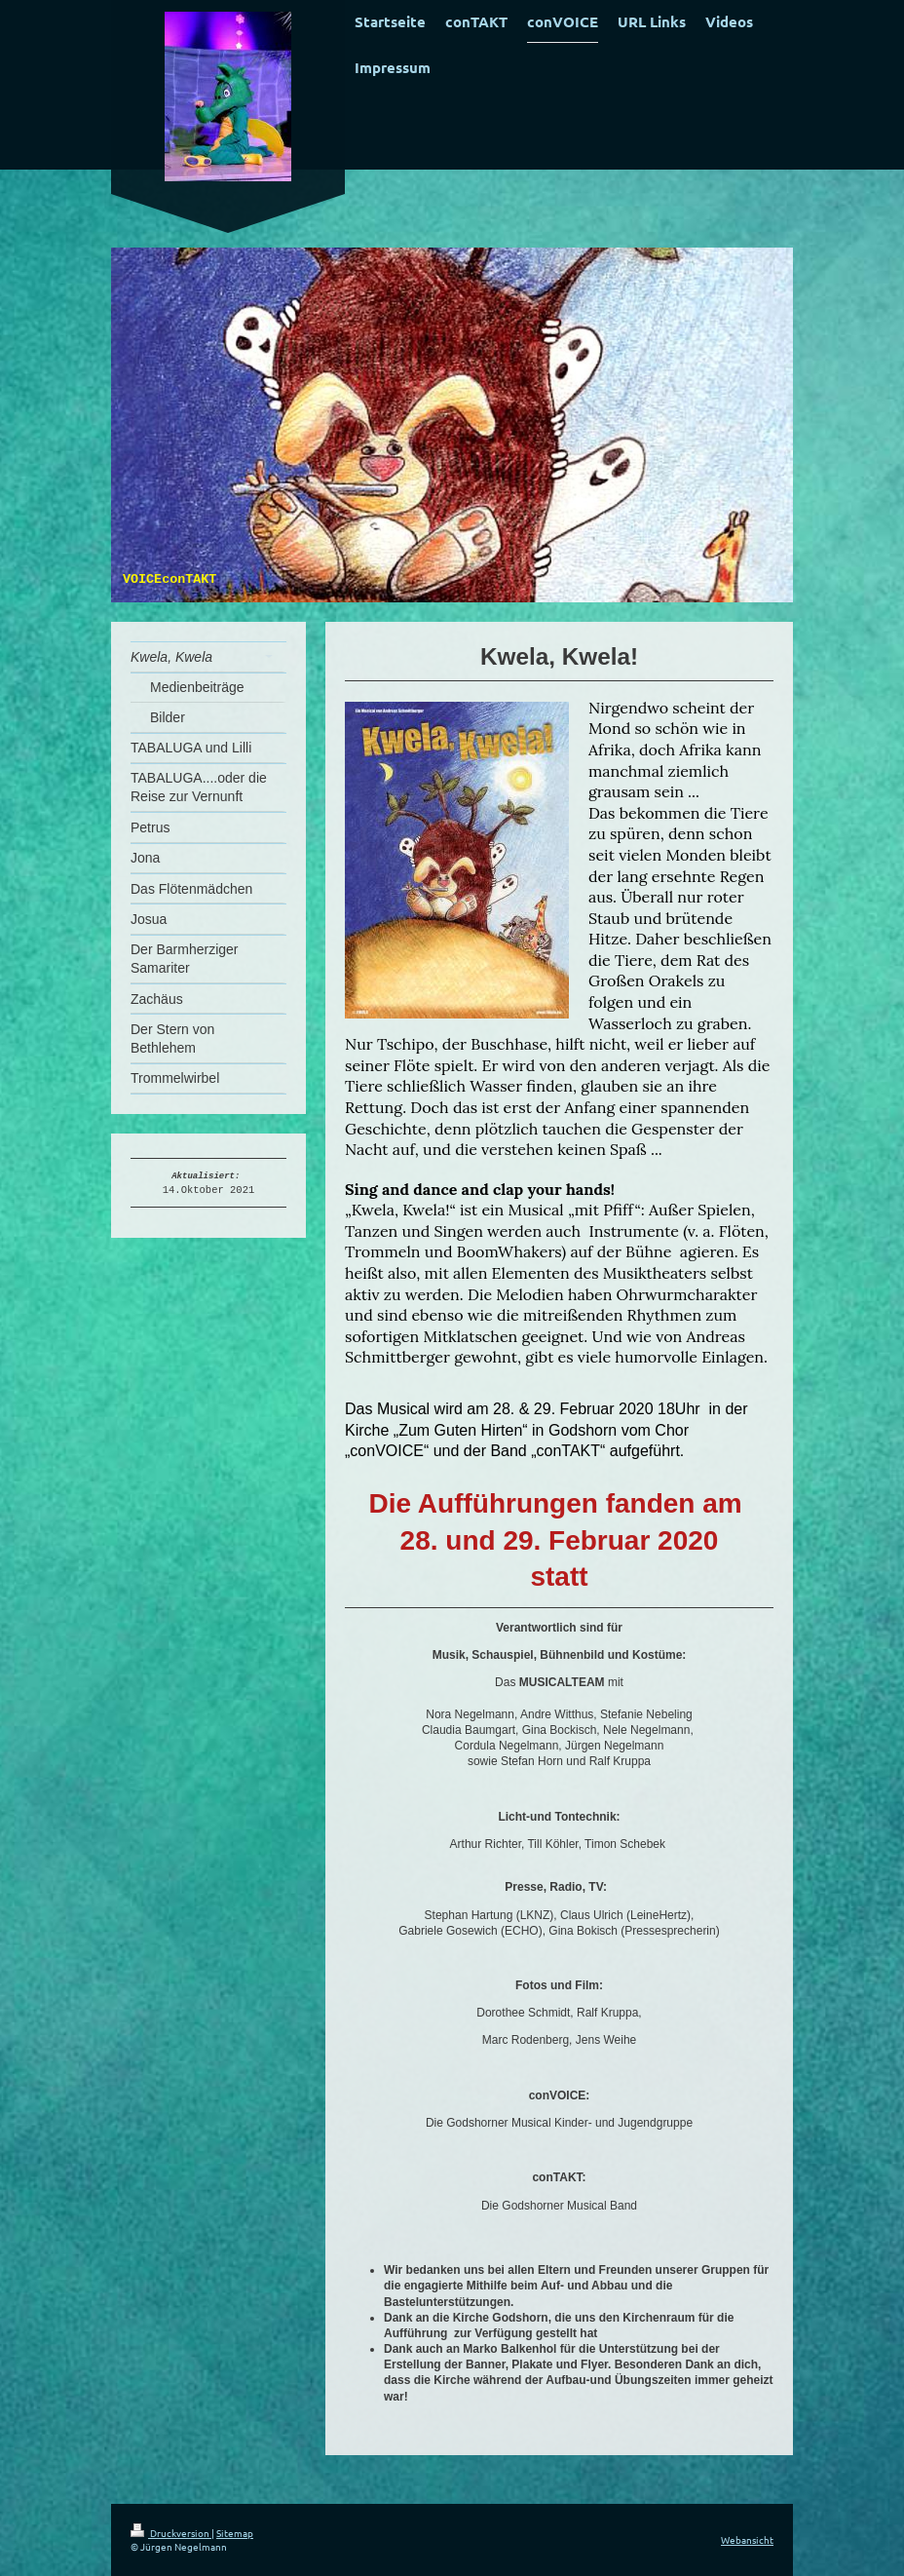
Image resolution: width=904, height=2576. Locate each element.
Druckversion (171, 2532)
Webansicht (747, 2539)
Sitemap (234, 2532)
